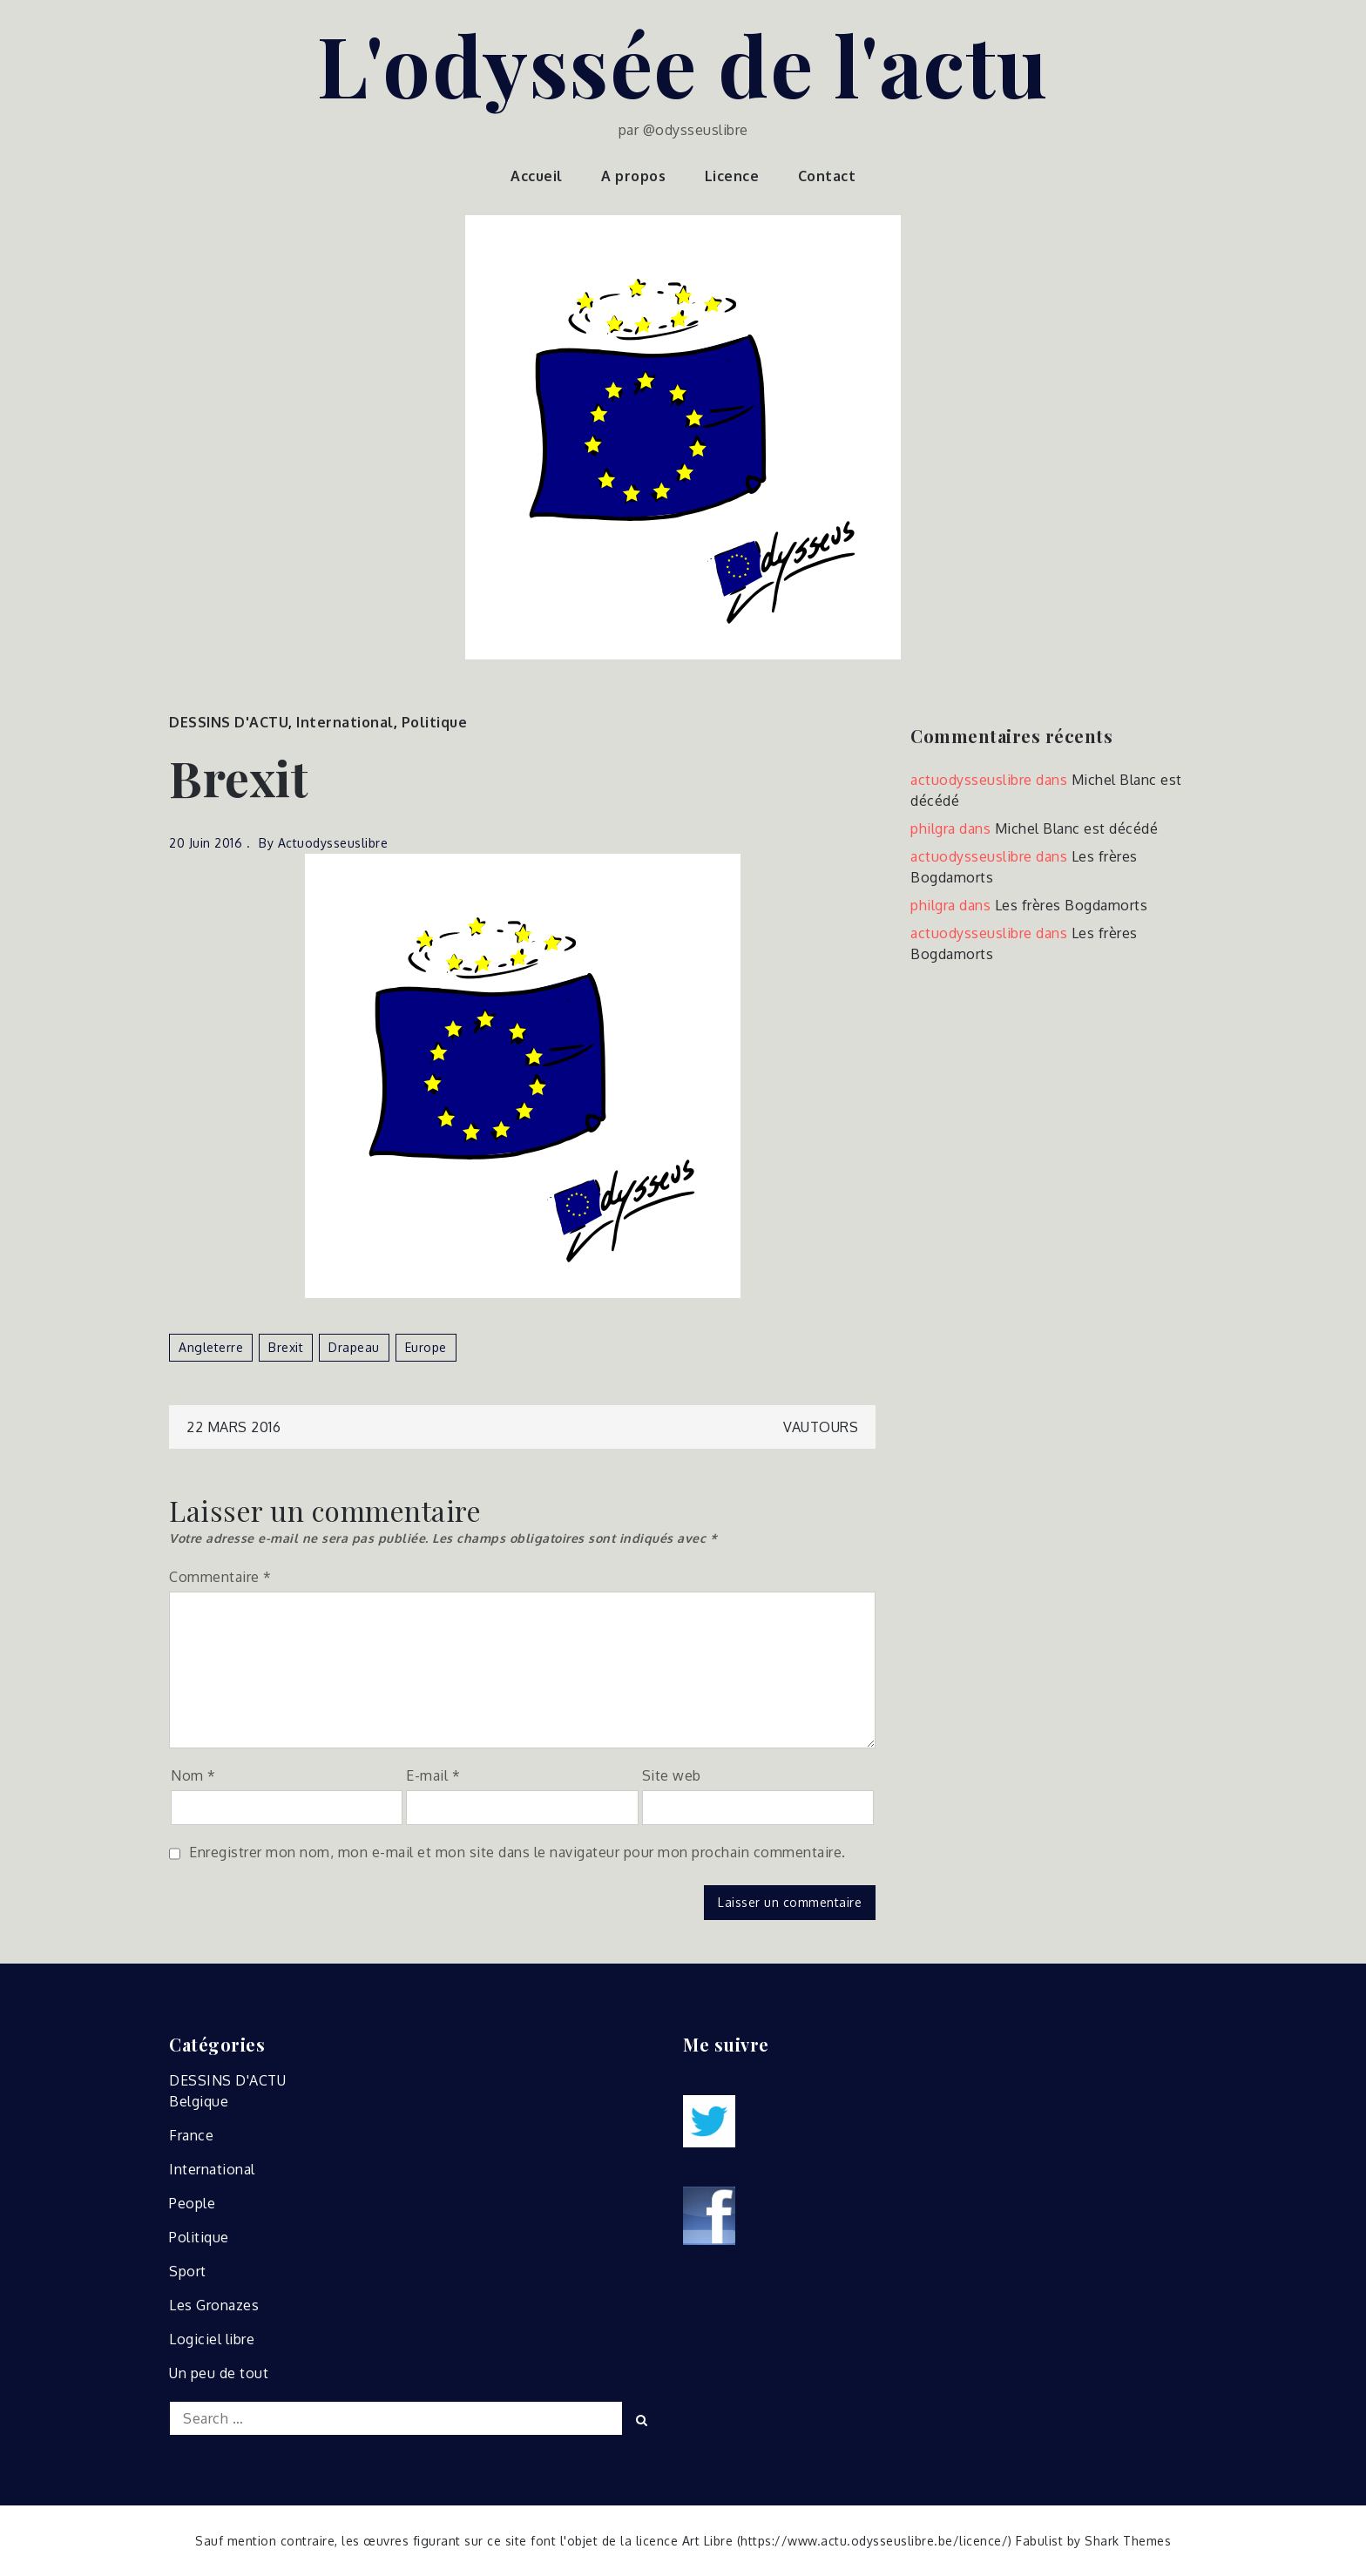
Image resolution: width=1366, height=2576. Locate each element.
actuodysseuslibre (333, 842)
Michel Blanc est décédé (1077, 828)
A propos (633, 176)
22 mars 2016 (233, 1427)
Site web (671, 1775)
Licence (732, 176)
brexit (285, 1347)
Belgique (198, 2101)
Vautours (820, 1427)
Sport (187, 2271)
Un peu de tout (218, 2373)
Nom (193, 1775)
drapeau (354, 1347)
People (192, 2203)
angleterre (211, 1347)
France (191, 2135)
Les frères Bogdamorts (1071, 905)
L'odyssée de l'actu (683, 63)
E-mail (433, 1775)
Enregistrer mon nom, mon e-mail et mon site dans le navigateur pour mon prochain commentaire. (517, 1852)
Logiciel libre (211, 2339)
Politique (435, 722)
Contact (827, 176)
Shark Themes (1128, 2540)
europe (426, 1347)
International (345, 722)
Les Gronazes (214, 2305)
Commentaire (220, 1576)
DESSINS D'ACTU (228, 722)
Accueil (537, 176)
